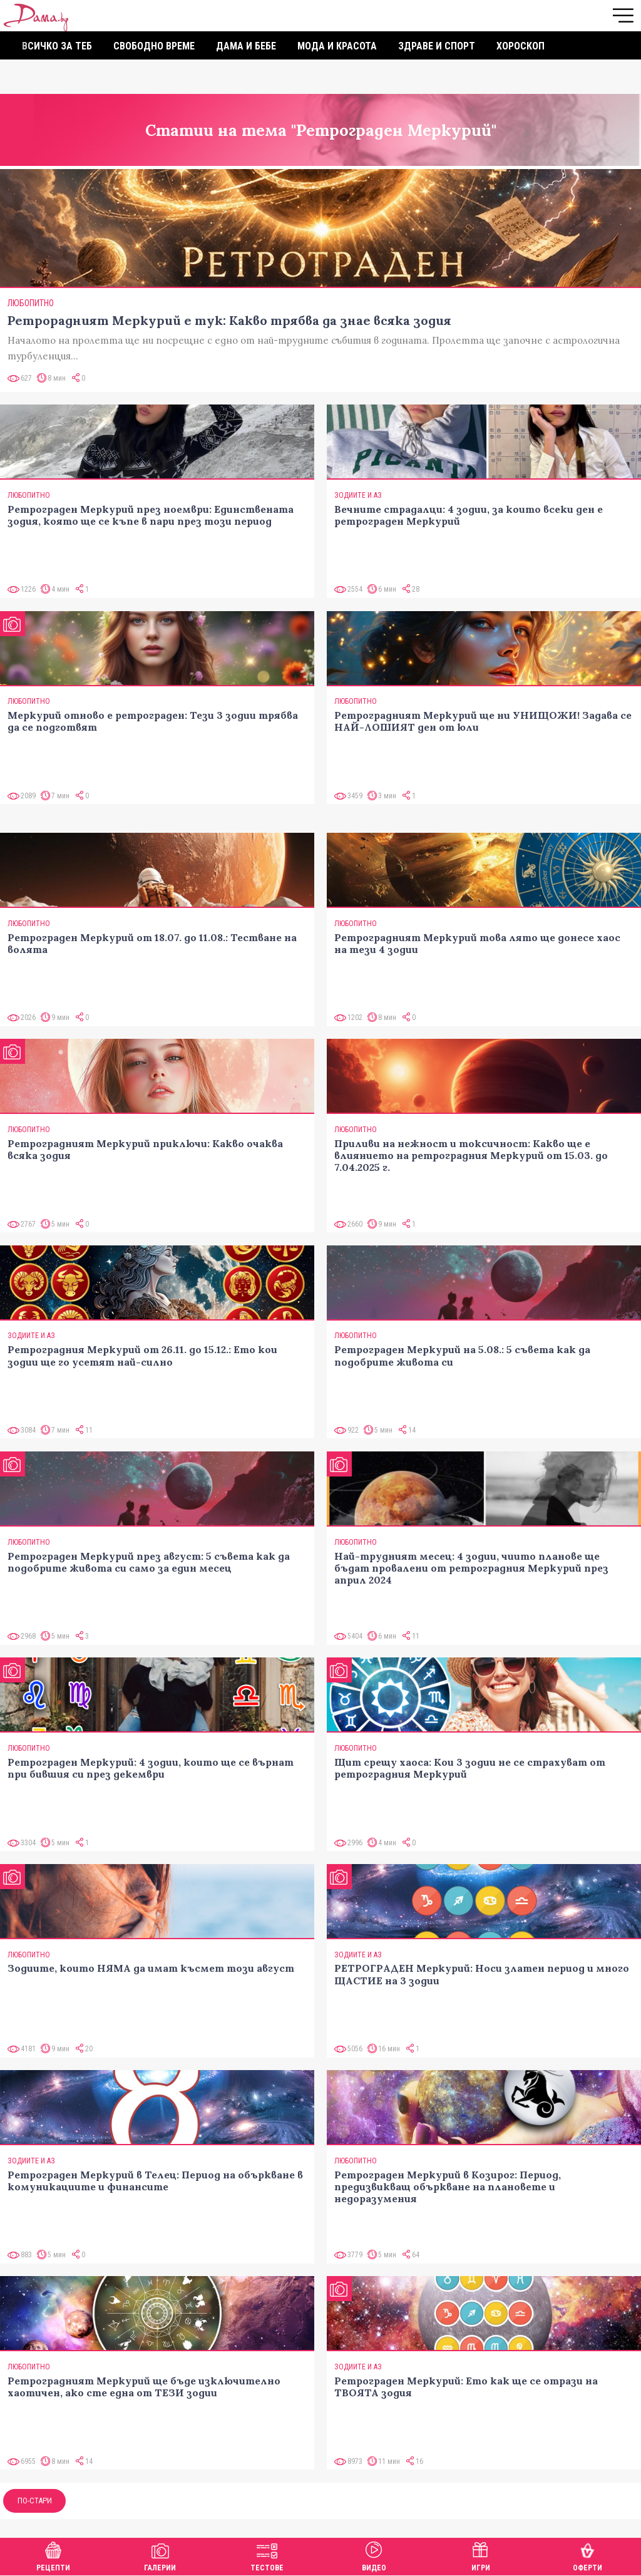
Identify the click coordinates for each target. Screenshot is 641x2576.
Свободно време (154, 46)
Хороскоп (520, 46)
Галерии (160, 2555)
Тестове (267, 2555)
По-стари (35, 2500)
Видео (374, 2555)
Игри (481, 2555)
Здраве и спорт (436, 46)
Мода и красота (337, 46)
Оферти (587, 2555)
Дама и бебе (246, 46)
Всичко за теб (57, 46)
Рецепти (53, 2555)
